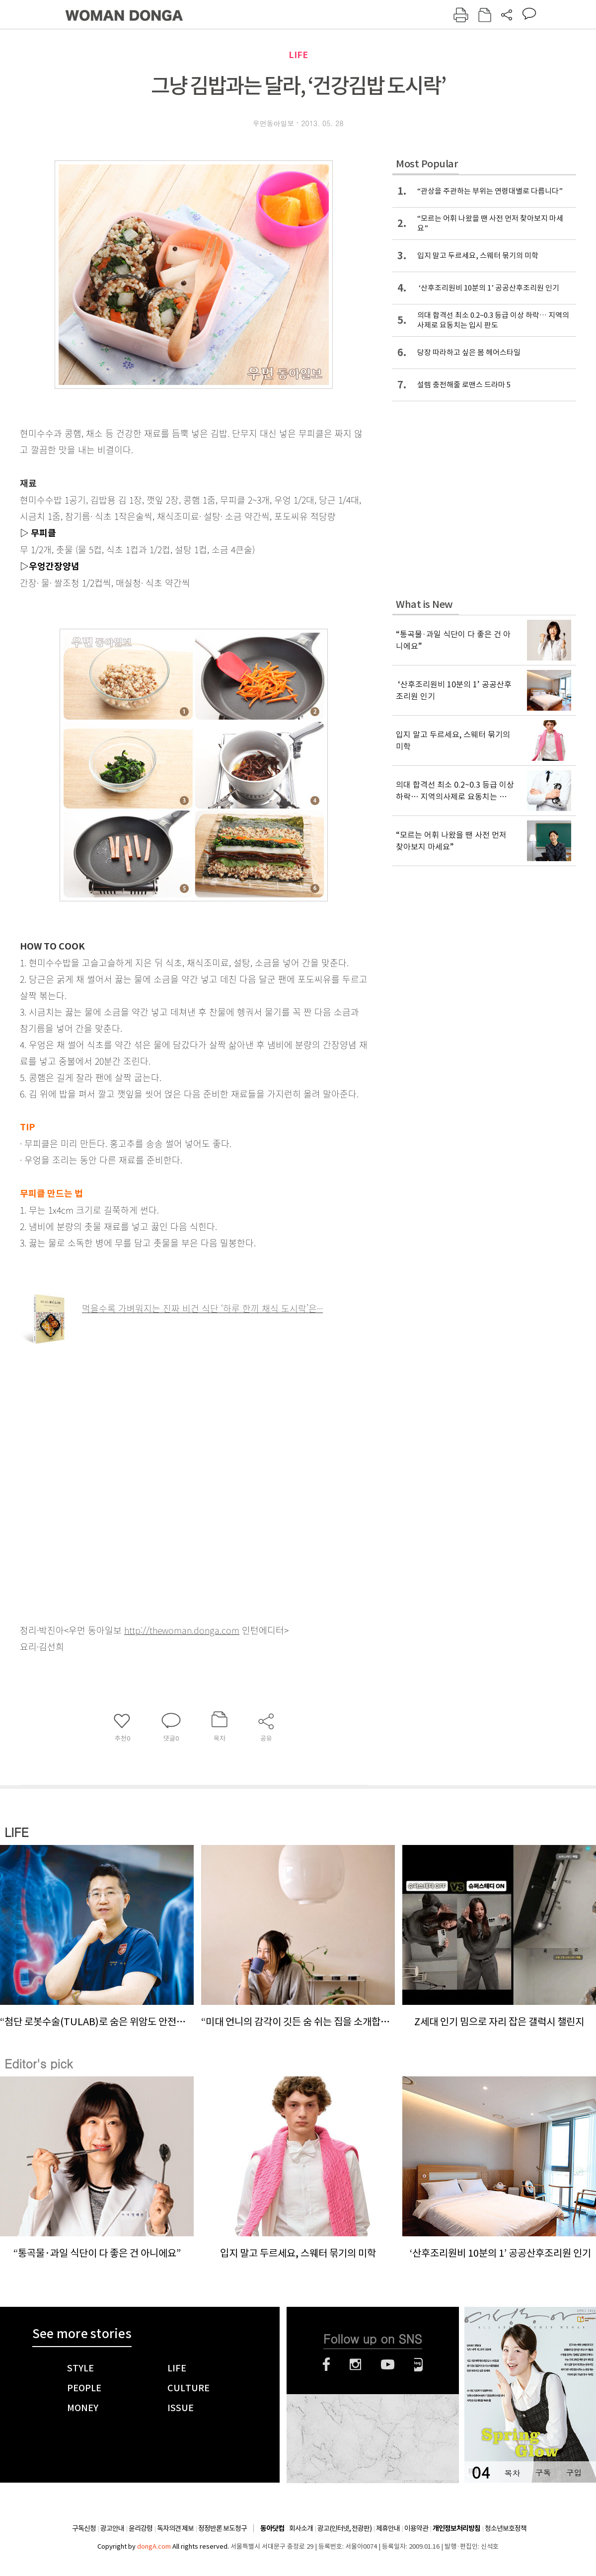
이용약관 (416, 2528)
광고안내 (112, 2528)
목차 (512, 2472)
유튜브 (387, 2364)
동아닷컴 (272, 2528)
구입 (574, 2472)
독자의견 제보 (175, 2528)
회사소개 (301, 2528)
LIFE (298, 55)
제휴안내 (388, 2528)
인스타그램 (355, 2364)
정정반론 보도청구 (222, 2528)
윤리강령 (140, 2528)
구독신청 (84, 2528)
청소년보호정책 (505, 2528)
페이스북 (326, 2364)
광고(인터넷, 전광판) (344, 2528)
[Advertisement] (93, 1475)
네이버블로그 (418, 2364)
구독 (543, 2472)
